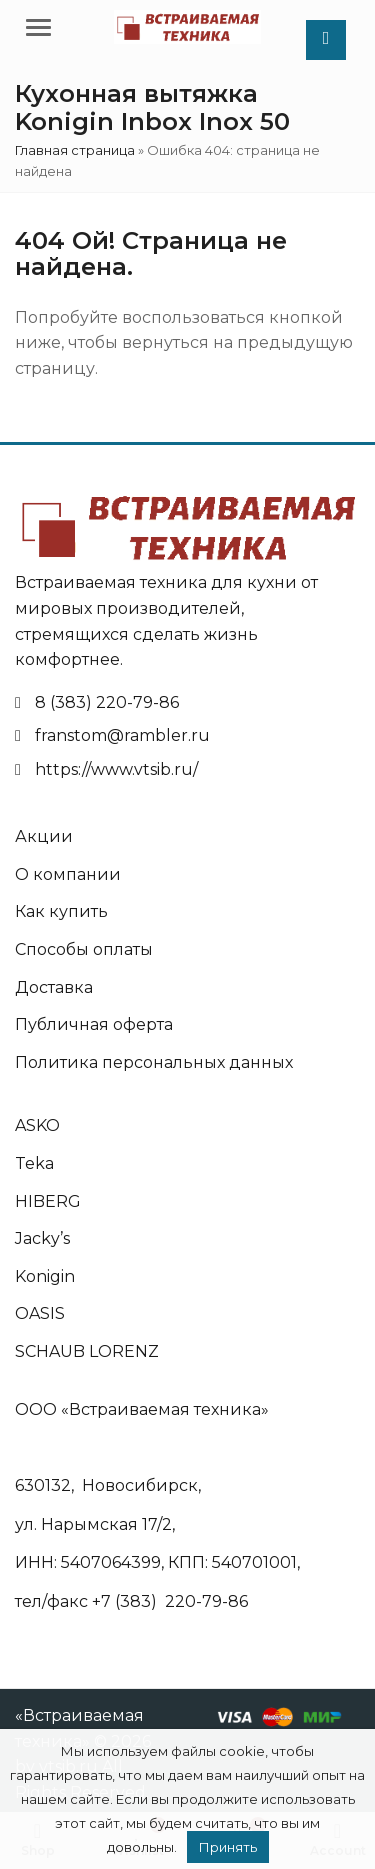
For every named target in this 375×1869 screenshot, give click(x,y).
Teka (34, 1163)
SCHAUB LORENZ (87, 1351)
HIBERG (48, 1201)
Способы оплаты (84, 949)
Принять (228, 1847)
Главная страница (75, 150)
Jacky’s (42, 1238)
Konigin (45, 1276)
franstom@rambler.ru (122, 735)
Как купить (61, 911)
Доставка (54, 987)
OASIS (40, 1313)
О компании (68, 874)
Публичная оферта (94, 1024)
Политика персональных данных (154, 1062)
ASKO (37, 1125)
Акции (44, 836)
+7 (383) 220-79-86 (170, 1601)
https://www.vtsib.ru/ (116, 769)
